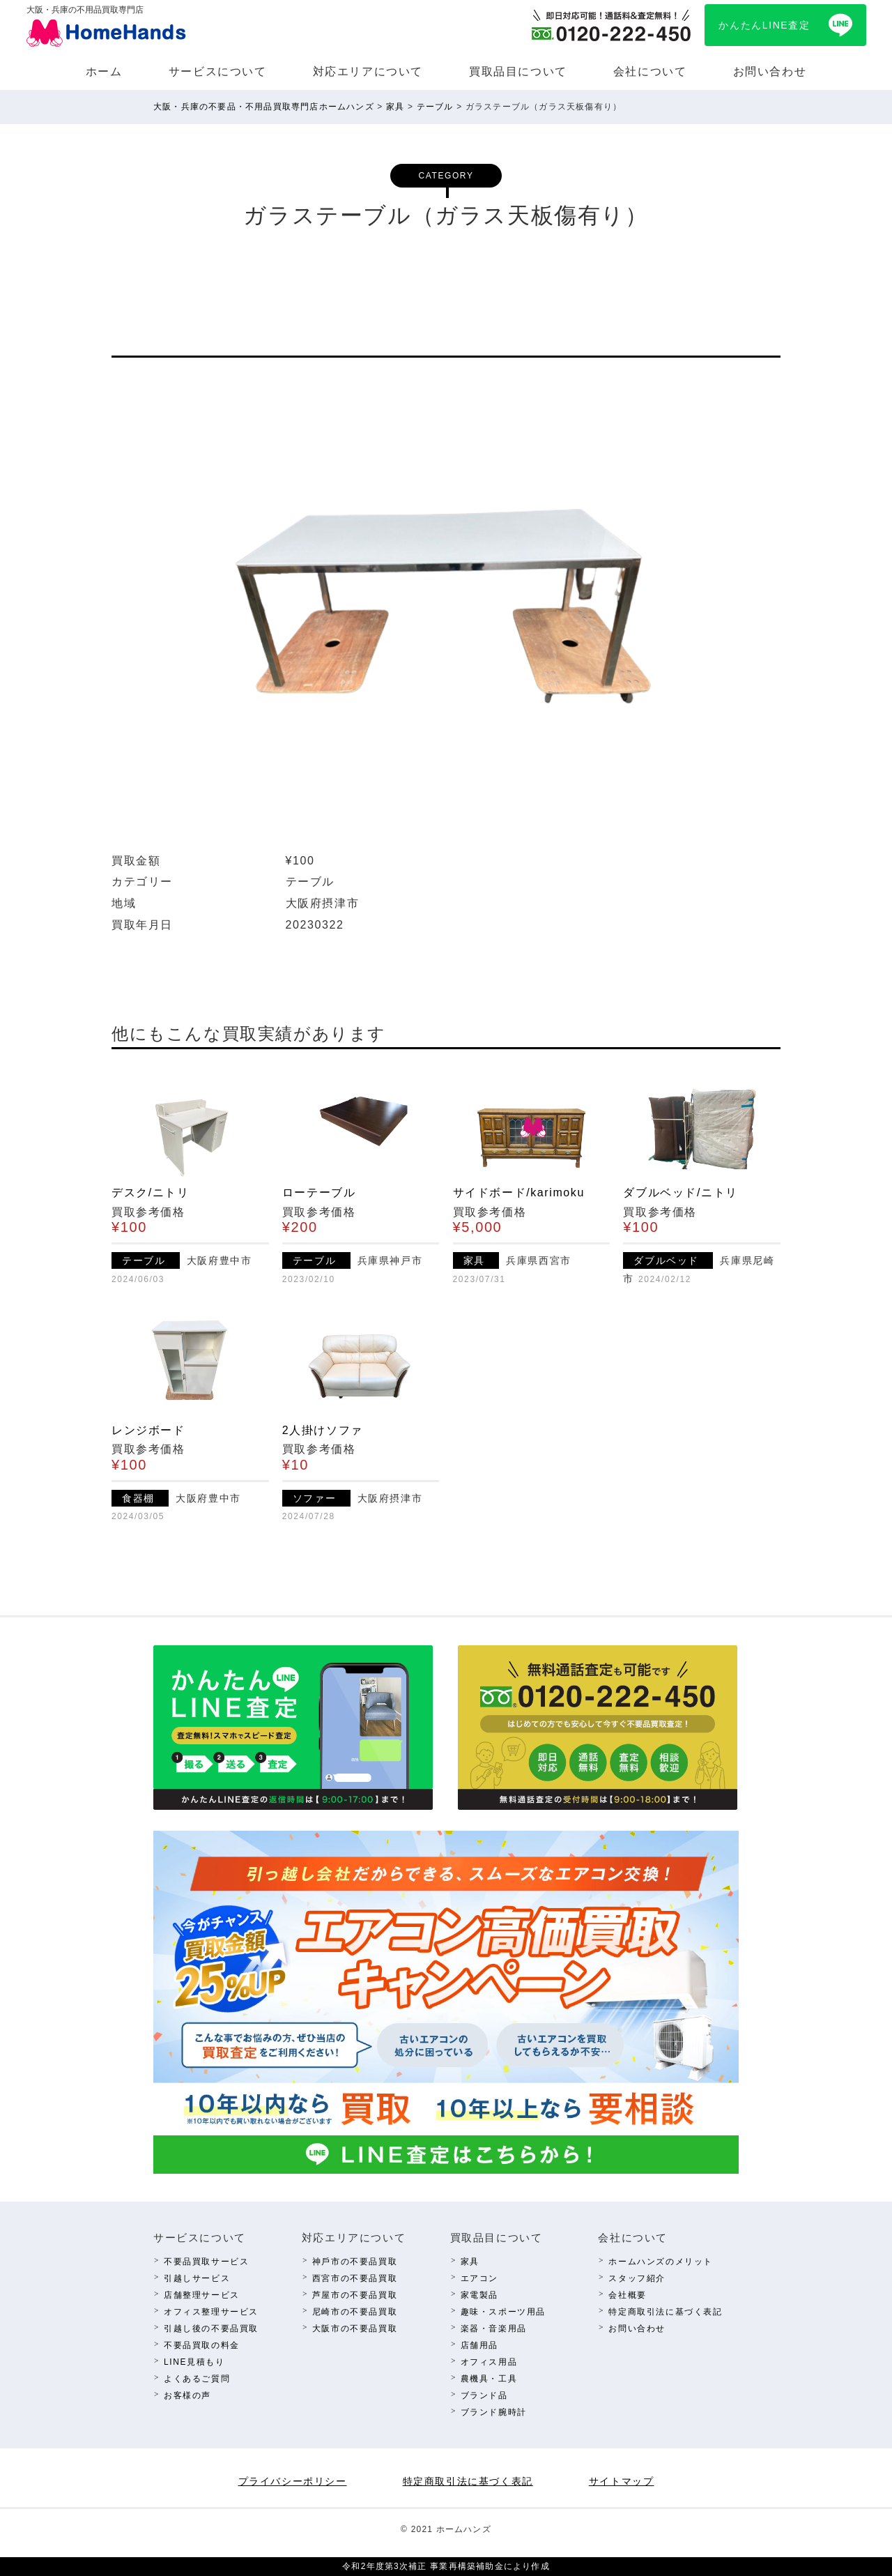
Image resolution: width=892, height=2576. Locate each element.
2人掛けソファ (322, 1430)
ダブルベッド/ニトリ (680, 1192)
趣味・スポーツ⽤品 (503, 2312)
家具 (470, 2261)
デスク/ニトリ (151, 1192)
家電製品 (479, 2295)
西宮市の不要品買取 (354, 2278)
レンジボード (148, 1430)
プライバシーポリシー (292, 2481)
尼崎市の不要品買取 (354, 2312)
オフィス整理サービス (211, 2312)
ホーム (104, 71)
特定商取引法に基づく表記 (665, 2312)
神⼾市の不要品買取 (354, 2261)
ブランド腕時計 (494, 2412)
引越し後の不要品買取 (211, 2328)
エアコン (479, 2278)
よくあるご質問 (197, 2379)
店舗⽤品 (479, 2345)
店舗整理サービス (202, 2295)
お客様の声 (187, 2395)
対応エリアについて (368, 71)
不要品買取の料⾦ (202, 2345)
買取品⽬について (518, 71)
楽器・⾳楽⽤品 (494, 2328)
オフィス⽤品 (489, 2362)
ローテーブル (319, 1192)
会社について (650, 71)
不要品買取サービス (206, 2261)
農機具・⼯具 (489, 2379)
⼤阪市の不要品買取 (354, 2328)
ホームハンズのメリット (660, 2261)
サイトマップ (621, 2481)
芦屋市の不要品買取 (354, 2295)
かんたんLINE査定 (764, 25)
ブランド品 (484, 2395)
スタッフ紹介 (637, 2278)
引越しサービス (197, 2278)
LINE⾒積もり (194, 2362)
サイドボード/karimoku (519, 1192)
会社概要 (627, 2295)
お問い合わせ (770, 71)
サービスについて (218, 71)
